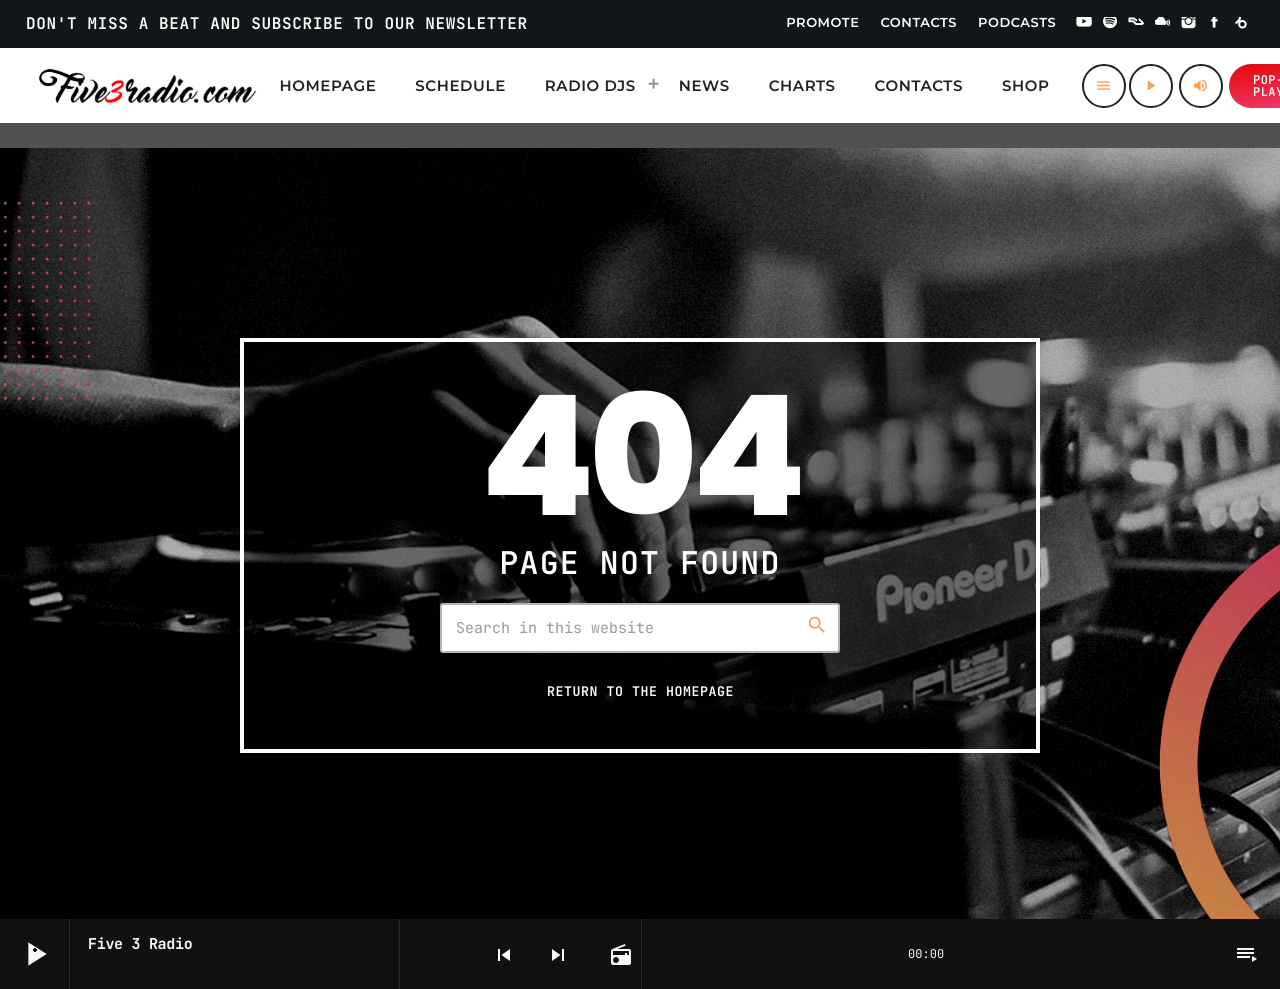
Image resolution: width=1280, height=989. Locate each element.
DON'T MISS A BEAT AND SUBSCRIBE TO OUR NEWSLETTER (277, 23)
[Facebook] (1215, 24)
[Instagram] (1189, 24)
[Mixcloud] (1163, 24)
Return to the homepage (640, 691)
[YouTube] (1084, 24)
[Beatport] (1241, 24)
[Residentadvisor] (1136, 24)
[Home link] (147, 86)
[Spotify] (1110, 24)
